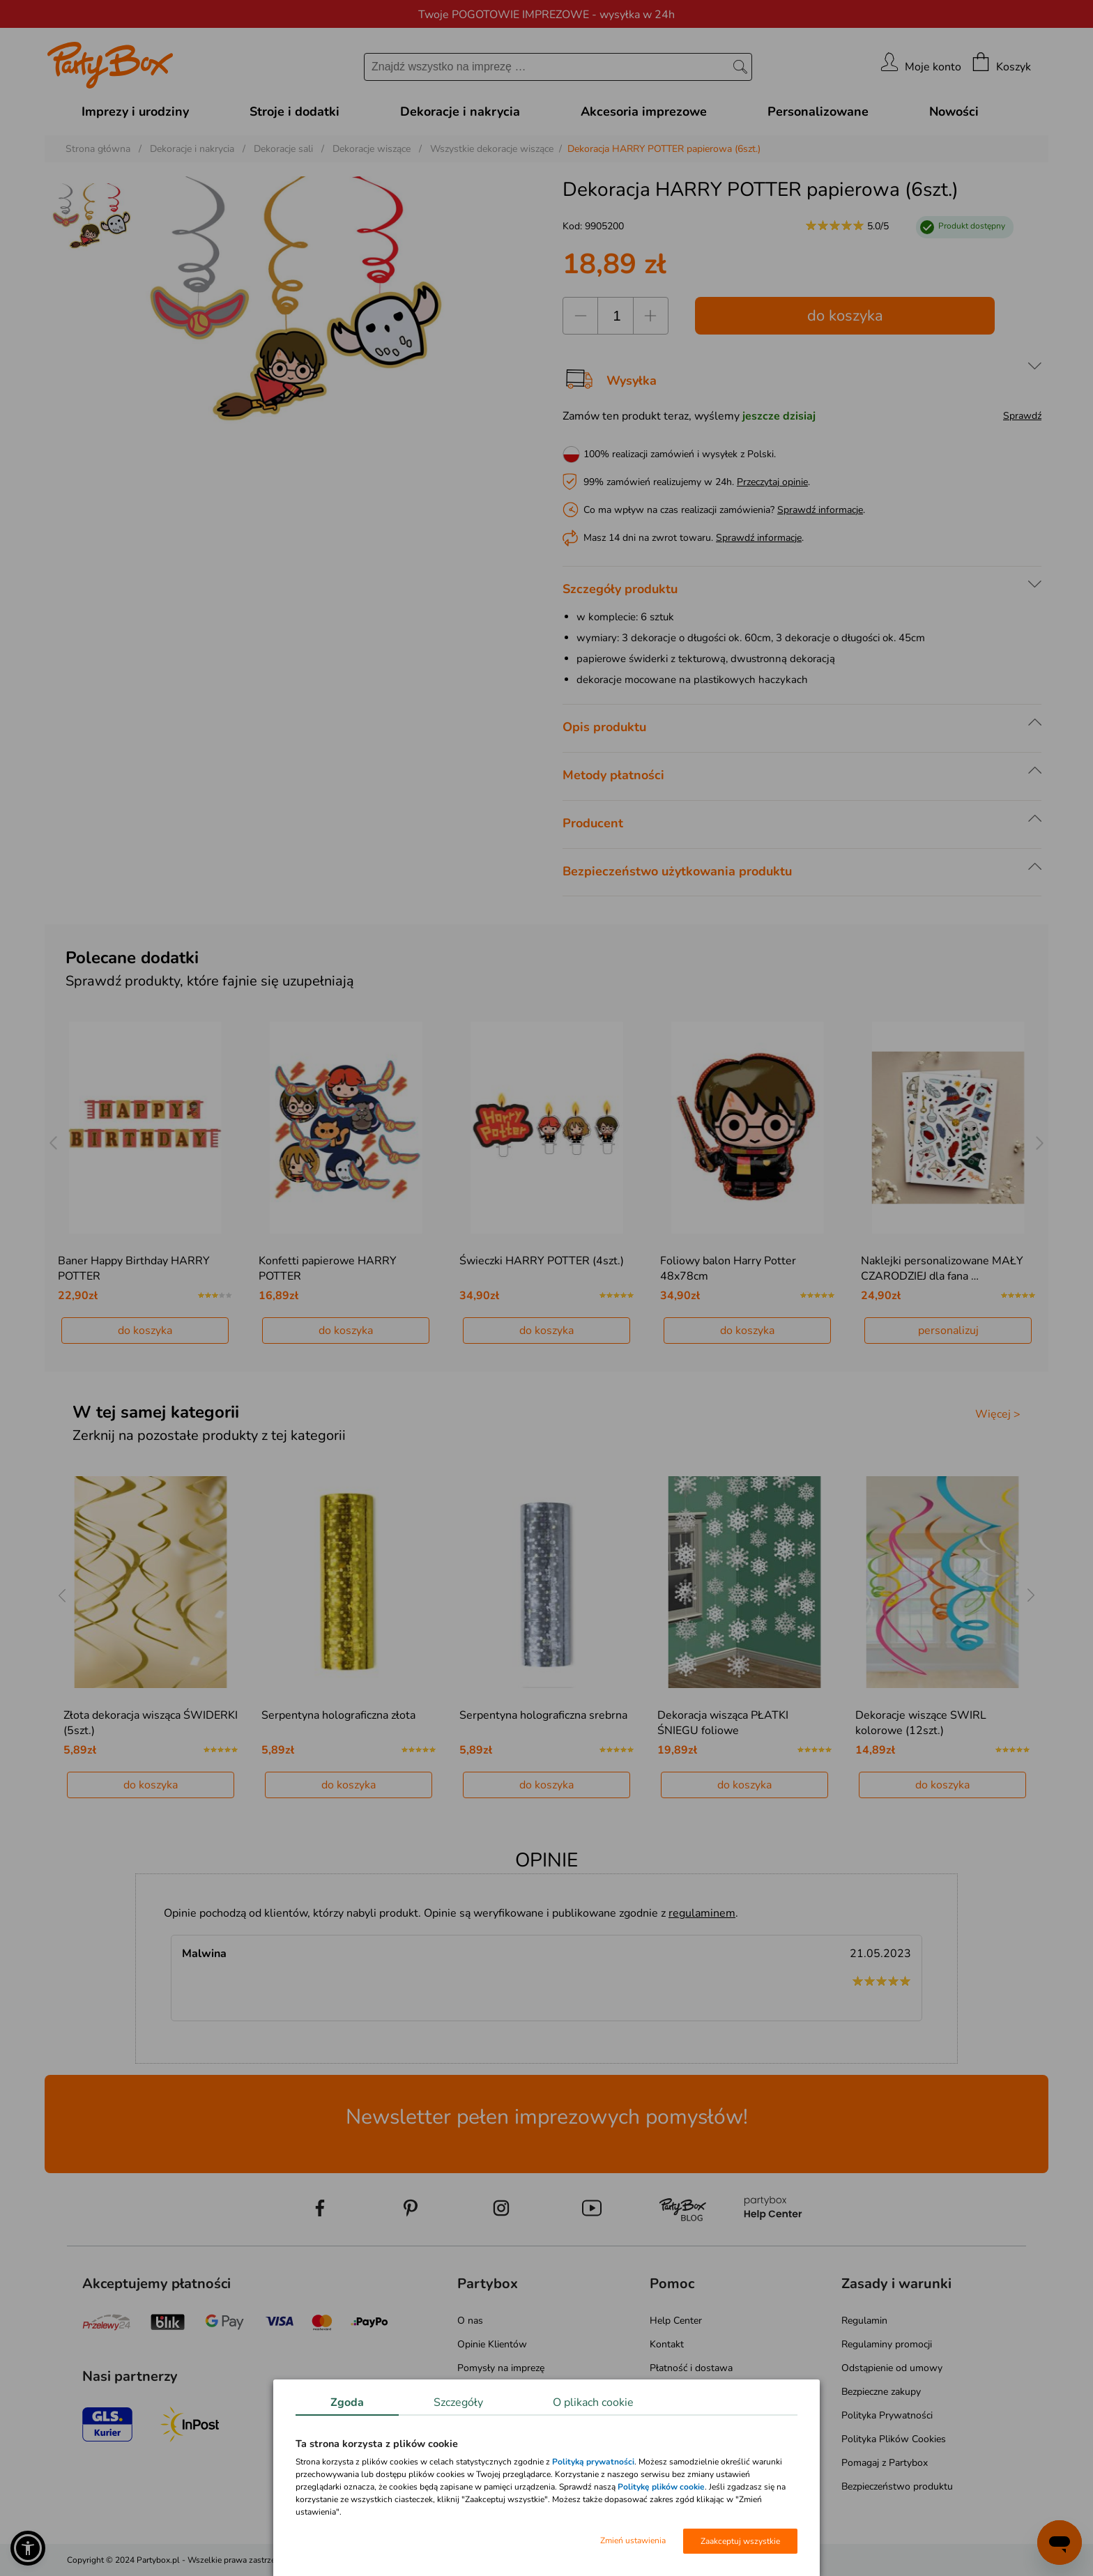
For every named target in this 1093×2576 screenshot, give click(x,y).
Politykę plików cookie (661, 2486)
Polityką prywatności (593, 2461)
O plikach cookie (593, 2402)
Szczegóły (458, 2402)
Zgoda (347, 2402)
